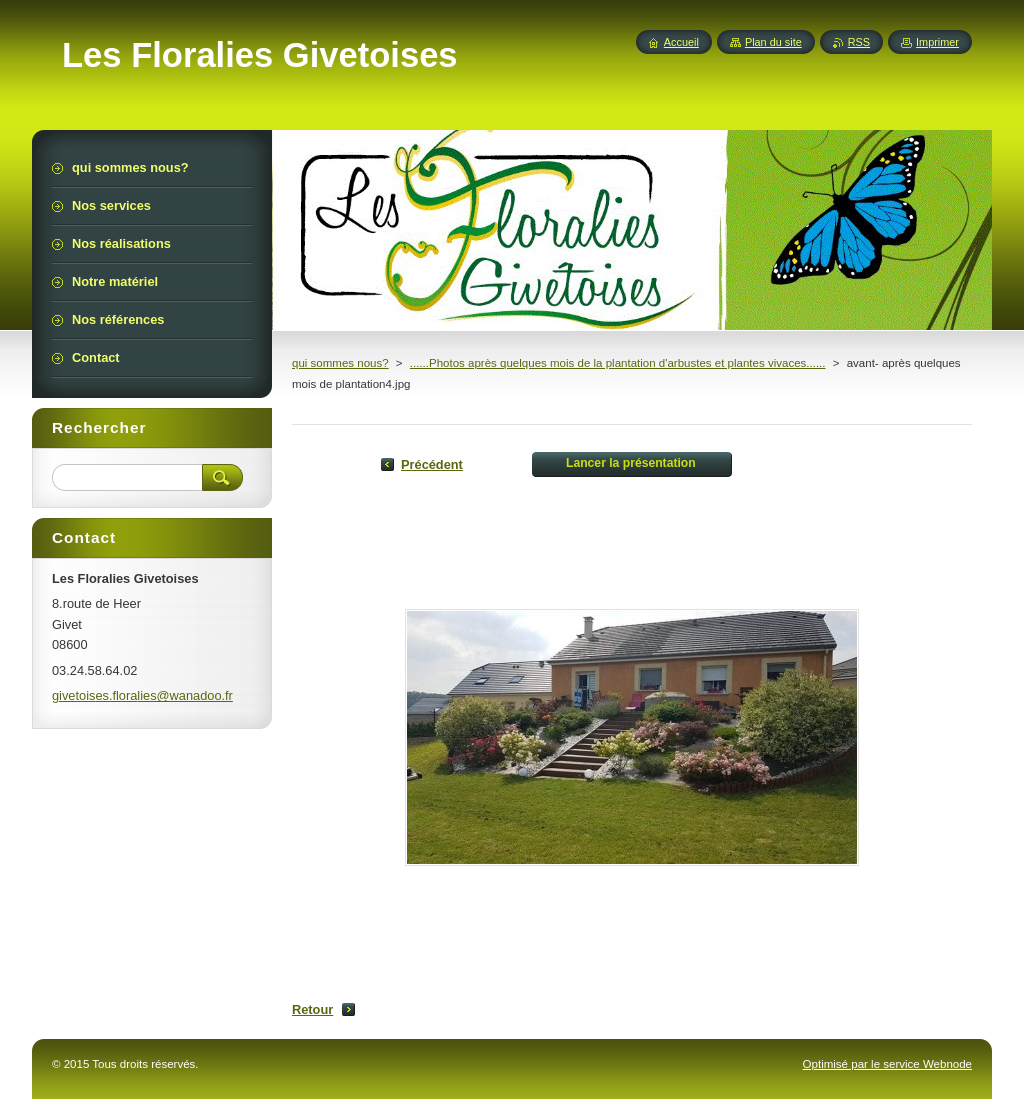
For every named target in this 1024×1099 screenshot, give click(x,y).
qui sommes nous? (340, 363)
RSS (859, 42)
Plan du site (773, 42)
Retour (312, 1009)
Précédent (432, 464)
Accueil (681, 42)
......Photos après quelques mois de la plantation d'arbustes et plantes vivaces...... (618, 363)
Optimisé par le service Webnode (887, 1064)
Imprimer (937, 42)
